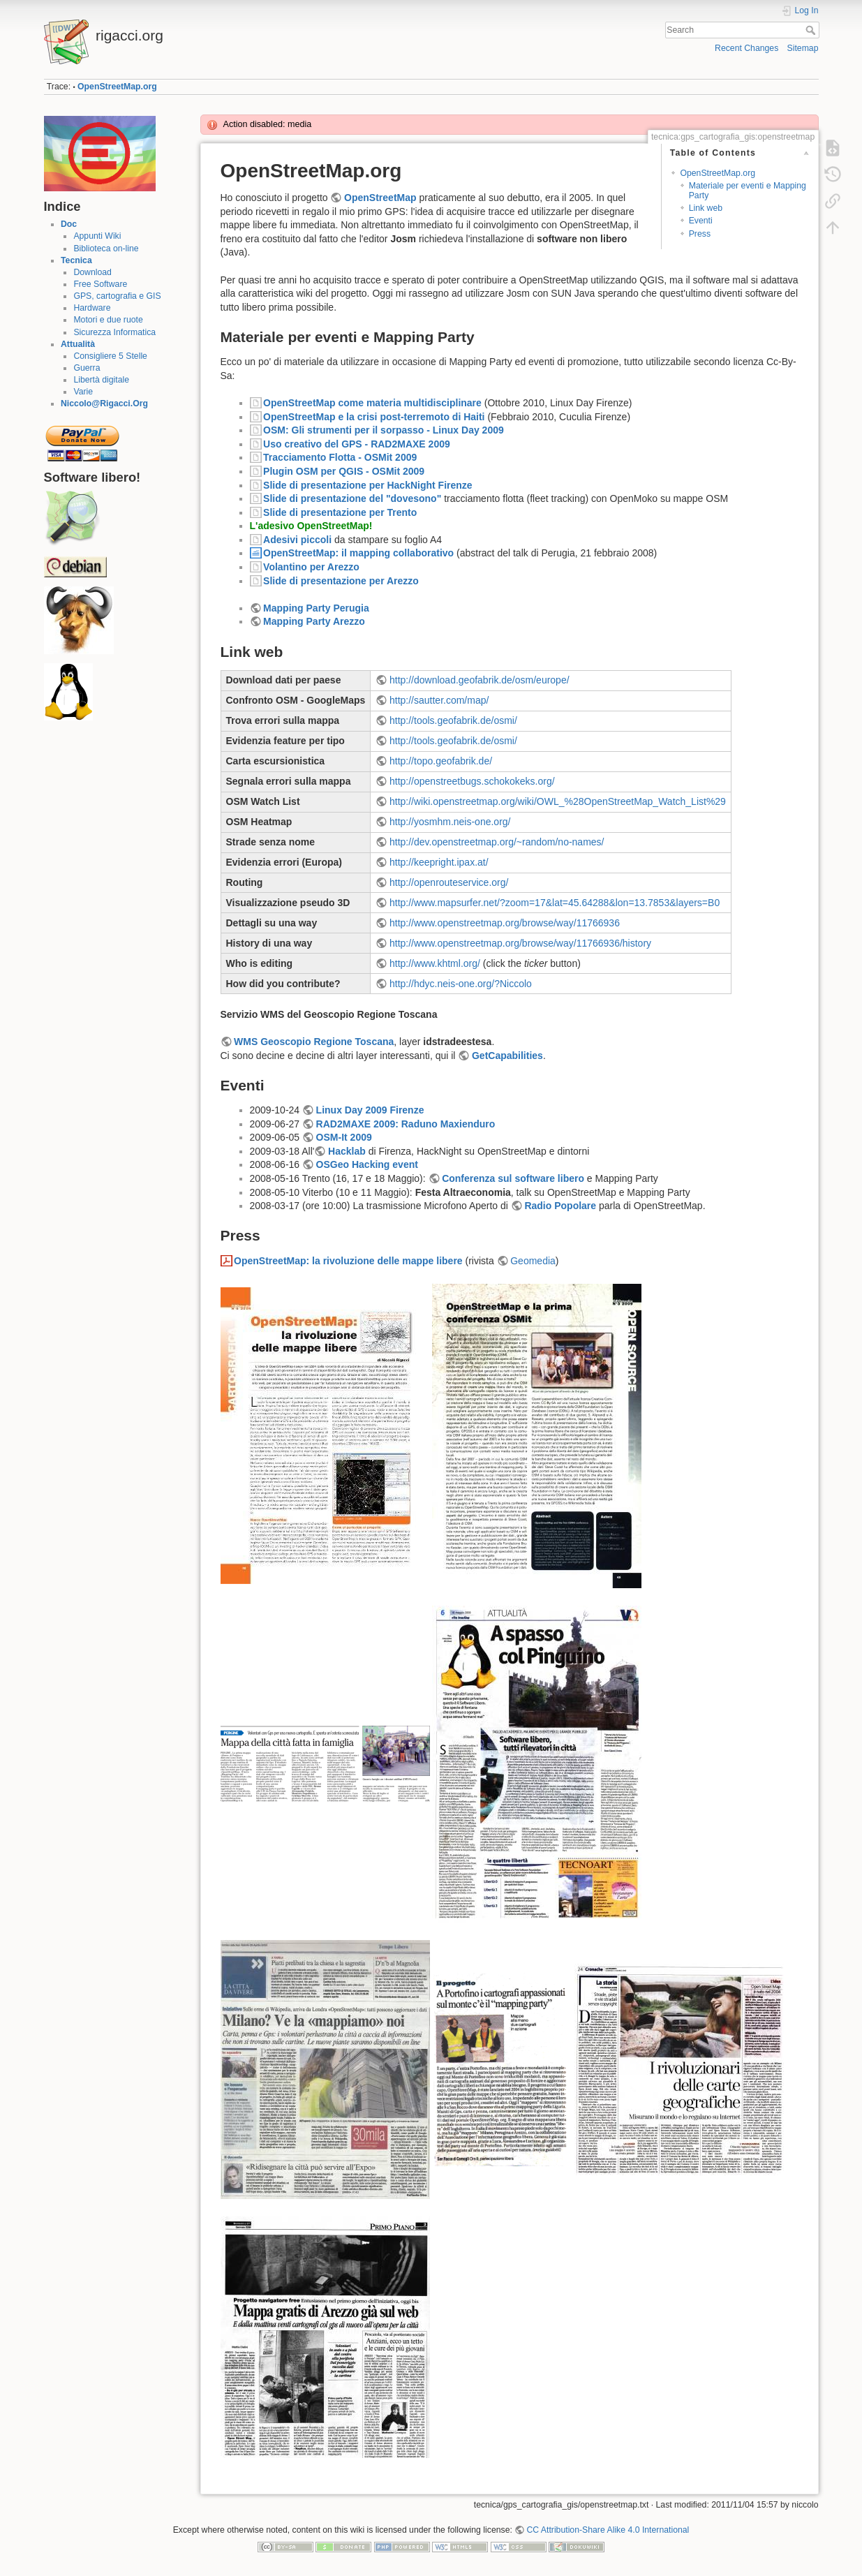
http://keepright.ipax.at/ (439, 862)
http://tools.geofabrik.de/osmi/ (453, 720)
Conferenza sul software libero (513, 1178)
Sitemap (803, 48)
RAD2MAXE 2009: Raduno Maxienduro (406, 1124)
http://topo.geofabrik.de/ (440, 761)
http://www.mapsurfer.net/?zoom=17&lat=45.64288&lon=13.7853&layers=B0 (554, 902)
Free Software (100, 284)
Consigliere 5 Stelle (110, 356)
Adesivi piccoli (297, 539)
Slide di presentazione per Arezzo (341, 580)
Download (92, 272)
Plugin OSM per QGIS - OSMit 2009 (343, 471)
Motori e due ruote (107, 320)
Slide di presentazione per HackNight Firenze (368, 485)
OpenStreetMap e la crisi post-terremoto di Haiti (373, 416)
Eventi (701, 220)
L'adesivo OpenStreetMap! (311, 525)
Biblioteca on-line (105, 248)
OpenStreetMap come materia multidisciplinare (372, 402)
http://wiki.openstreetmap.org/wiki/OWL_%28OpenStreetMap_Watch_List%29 (557, 801)
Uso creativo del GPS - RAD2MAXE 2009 (356, 444)
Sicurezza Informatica (114, 332)
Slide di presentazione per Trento (340, 512)
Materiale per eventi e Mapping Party (747, 190)
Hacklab (347, 1151)
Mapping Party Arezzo (314, 621)
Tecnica (76, 260)
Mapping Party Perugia (316, 608)
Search (812, 30)
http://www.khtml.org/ (434, 963)
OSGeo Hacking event (367, 1164)
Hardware (91, 308)
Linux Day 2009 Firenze (370, 1110)
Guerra (86, 368)
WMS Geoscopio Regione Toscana (314, 1041)
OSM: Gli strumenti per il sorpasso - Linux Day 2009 (383, 430)
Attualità (78, 344)
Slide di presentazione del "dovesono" (352, 498)
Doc (69, 224)
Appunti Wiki (97, 236)
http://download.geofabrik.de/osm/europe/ (479, 680)
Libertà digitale (101, 380)
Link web (705, 208)
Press (700, 234)
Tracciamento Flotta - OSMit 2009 (340, 457)
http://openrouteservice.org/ (448, 882)
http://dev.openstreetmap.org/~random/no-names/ (496, 841)
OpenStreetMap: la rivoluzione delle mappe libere (348, 1260)
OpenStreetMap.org (117, 86)
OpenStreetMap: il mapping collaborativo (358, 552)
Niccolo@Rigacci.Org (104, 403)
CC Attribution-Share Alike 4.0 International (607, 2530)
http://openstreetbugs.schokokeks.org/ (472, 781)
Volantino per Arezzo (311, 566)
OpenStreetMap (380, 197)
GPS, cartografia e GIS (117, 296)
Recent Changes (746, 48)
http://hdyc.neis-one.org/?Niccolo (460, 983)
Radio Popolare (560, 1205)
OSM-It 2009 (344, 1137)
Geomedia (533, 1260)
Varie (83, 392)
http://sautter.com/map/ (439, 700)
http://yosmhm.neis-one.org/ (450, 821)
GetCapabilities (507, 1055)
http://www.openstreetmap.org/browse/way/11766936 (504, 922)
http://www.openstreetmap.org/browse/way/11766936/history (520, 943)
